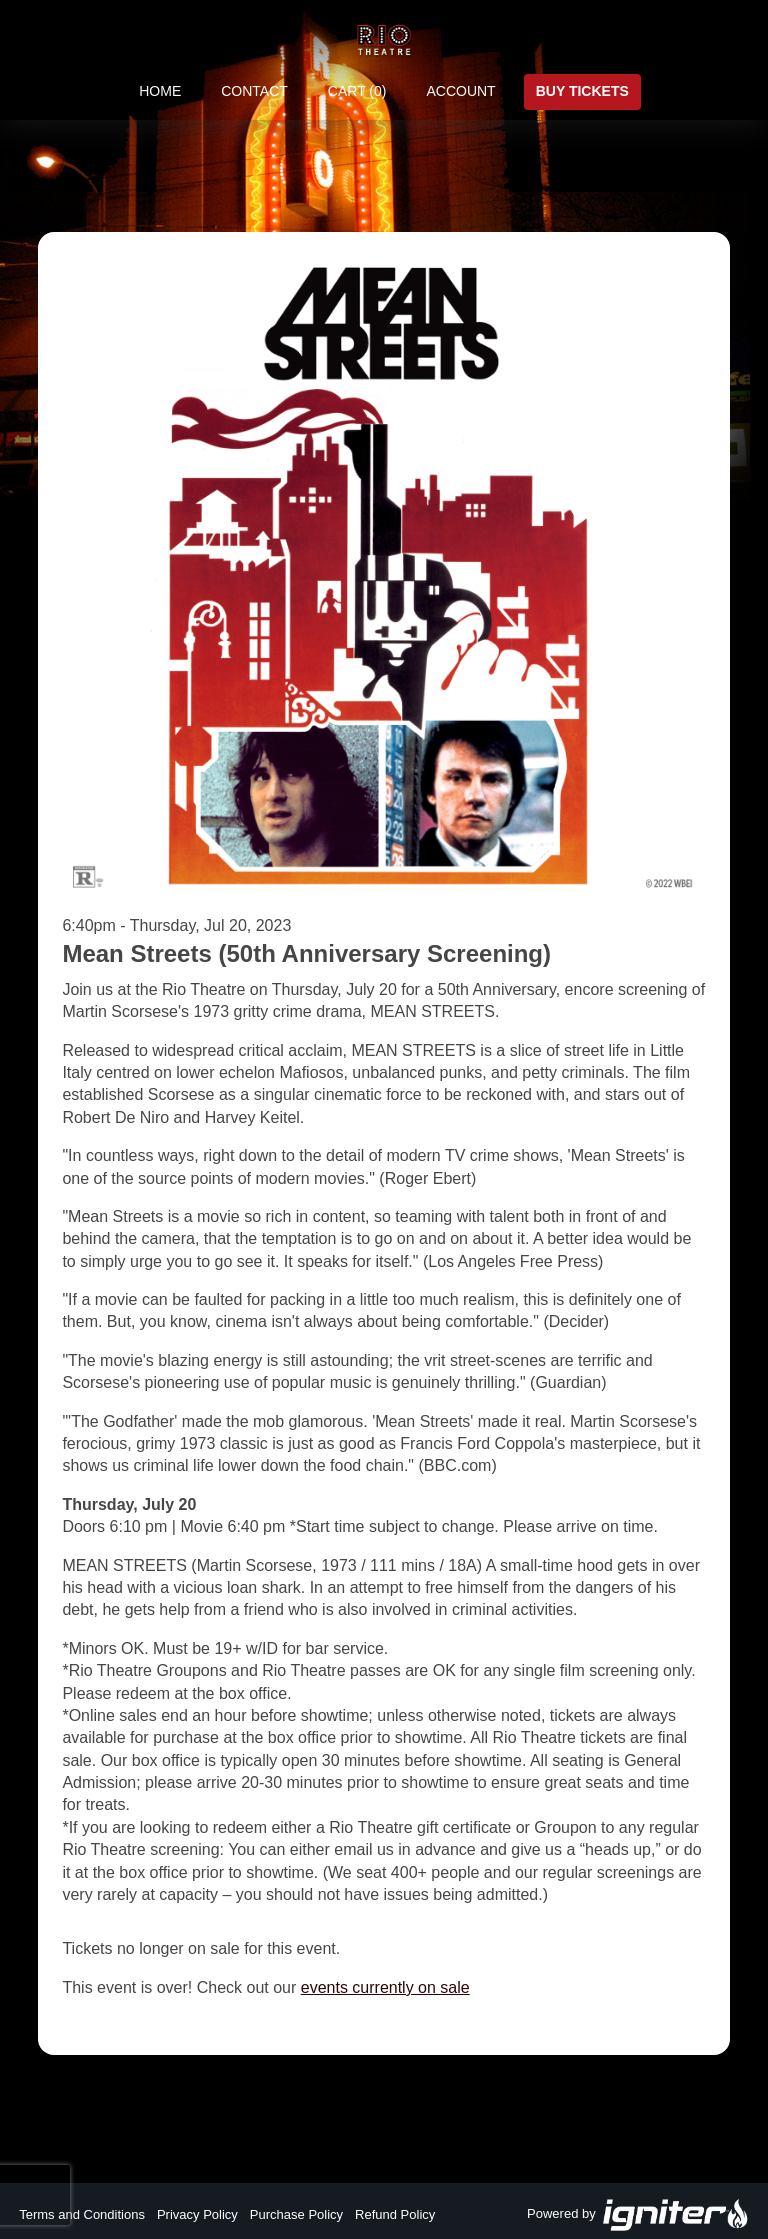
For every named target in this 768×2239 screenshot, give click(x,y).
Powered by (638, 2215)
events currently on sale (385, 1987)
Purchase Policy (296, 2214)
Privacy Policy (197, 2214)
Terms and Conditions (82, 2214)
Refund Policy (395, 2214)
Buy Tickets (582, 91)
